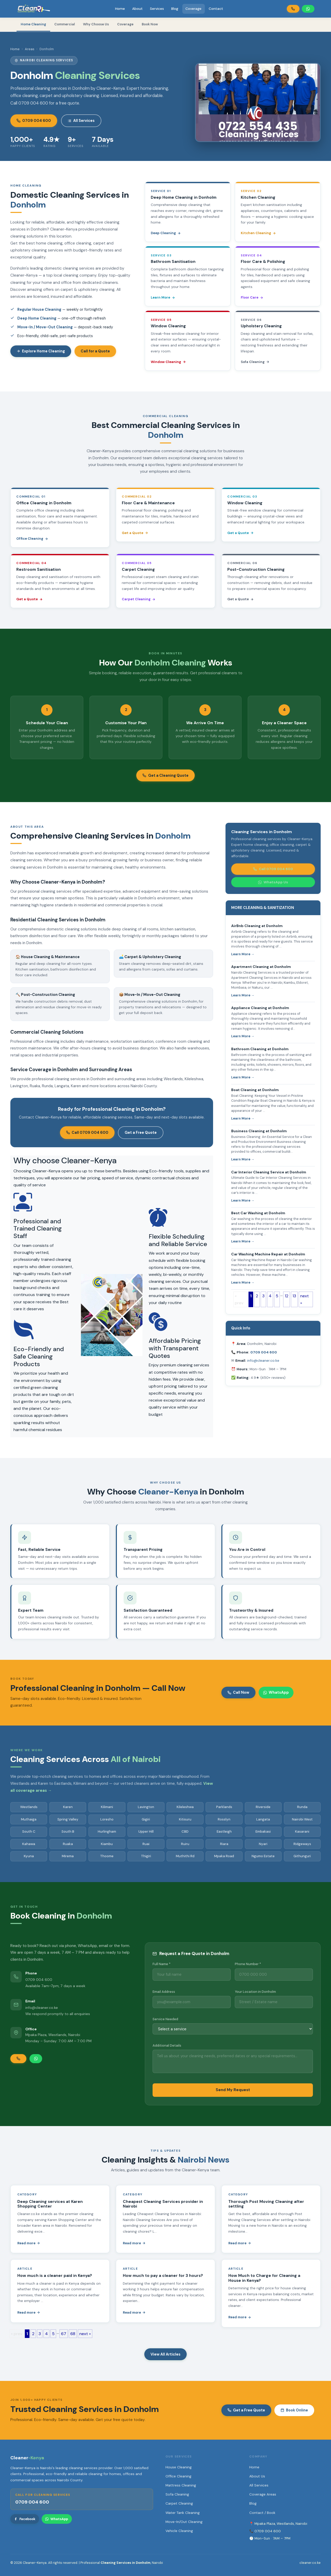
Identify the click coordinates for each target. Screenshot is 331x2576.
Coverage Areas (262, 2494)
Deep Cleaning (166, 233)
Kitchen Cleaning (258, 233)
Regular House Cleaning (39, 309)
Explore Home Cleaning (41, 351)
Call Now (238, 1692)
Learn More (163, 297)
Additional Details (167, 2045)
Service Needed (165, 2019)
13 (294, 1296)
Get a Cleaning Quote (165, 775)
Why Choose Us (96, 24)
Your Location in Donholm (255, 1991)
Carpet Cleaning (138, 599)
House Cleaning (179, 2467)
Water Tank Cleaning (183, 2512)
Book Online (294, 2410)
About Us (257, 2476)
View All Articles (165, 2354)
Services (157, 8)
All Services (81, 120)
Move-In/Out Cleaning (184, 2521)
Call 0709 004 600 (87, 1132)
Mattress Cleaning (181, 2485)
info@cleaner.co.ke (263, 1360)
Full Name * (161, 1964)
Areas (29, 49)
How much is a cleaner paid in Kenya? (54, 2275)
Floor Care (252, 297)
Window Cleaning (168, 362)
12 (286, 1296)
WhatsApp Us (273, 882)
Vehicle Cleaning (179, 2530)
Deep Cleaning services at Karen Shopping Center (50, 2204)
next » (304, 1299)
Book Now (150, 24)
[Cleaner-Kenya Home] (34, 8)
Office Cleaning (32, 538)
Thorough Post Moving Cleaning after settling (266, 2204)
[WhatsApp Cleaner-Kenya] (308, 9)
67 (63, 2333)
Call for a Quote (95, 351)
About (137, 8)
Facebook (24, 2519)
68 (72, 2333)
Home (120, 8)
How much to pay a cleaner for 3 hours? (163, 2275)
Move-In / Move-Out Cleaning (45, 327)
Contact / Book (262, 2512)
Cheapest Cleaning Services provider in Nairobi (163, 2204)
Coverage (193, 8)
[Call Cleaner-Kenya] (293, 9)
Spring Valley (67, 1819)
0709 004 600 (34, 120)
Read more (28, 2243)
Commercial (64, 24)
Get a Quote (135, 533)
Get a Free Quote (141, 1132)
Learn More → (242, 954)
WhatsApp (276, 1692)
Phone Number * (248, 1964)
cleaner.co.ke (310, 2562)
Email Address (164, 1991)
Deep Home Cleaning (36, 318)
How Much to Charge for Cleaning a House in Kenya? (264, 2278)
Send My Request (233, 2089)
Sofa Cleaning (255, 362)
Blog (174, 8)
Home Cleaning (33, 24)
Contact (216, 8)
